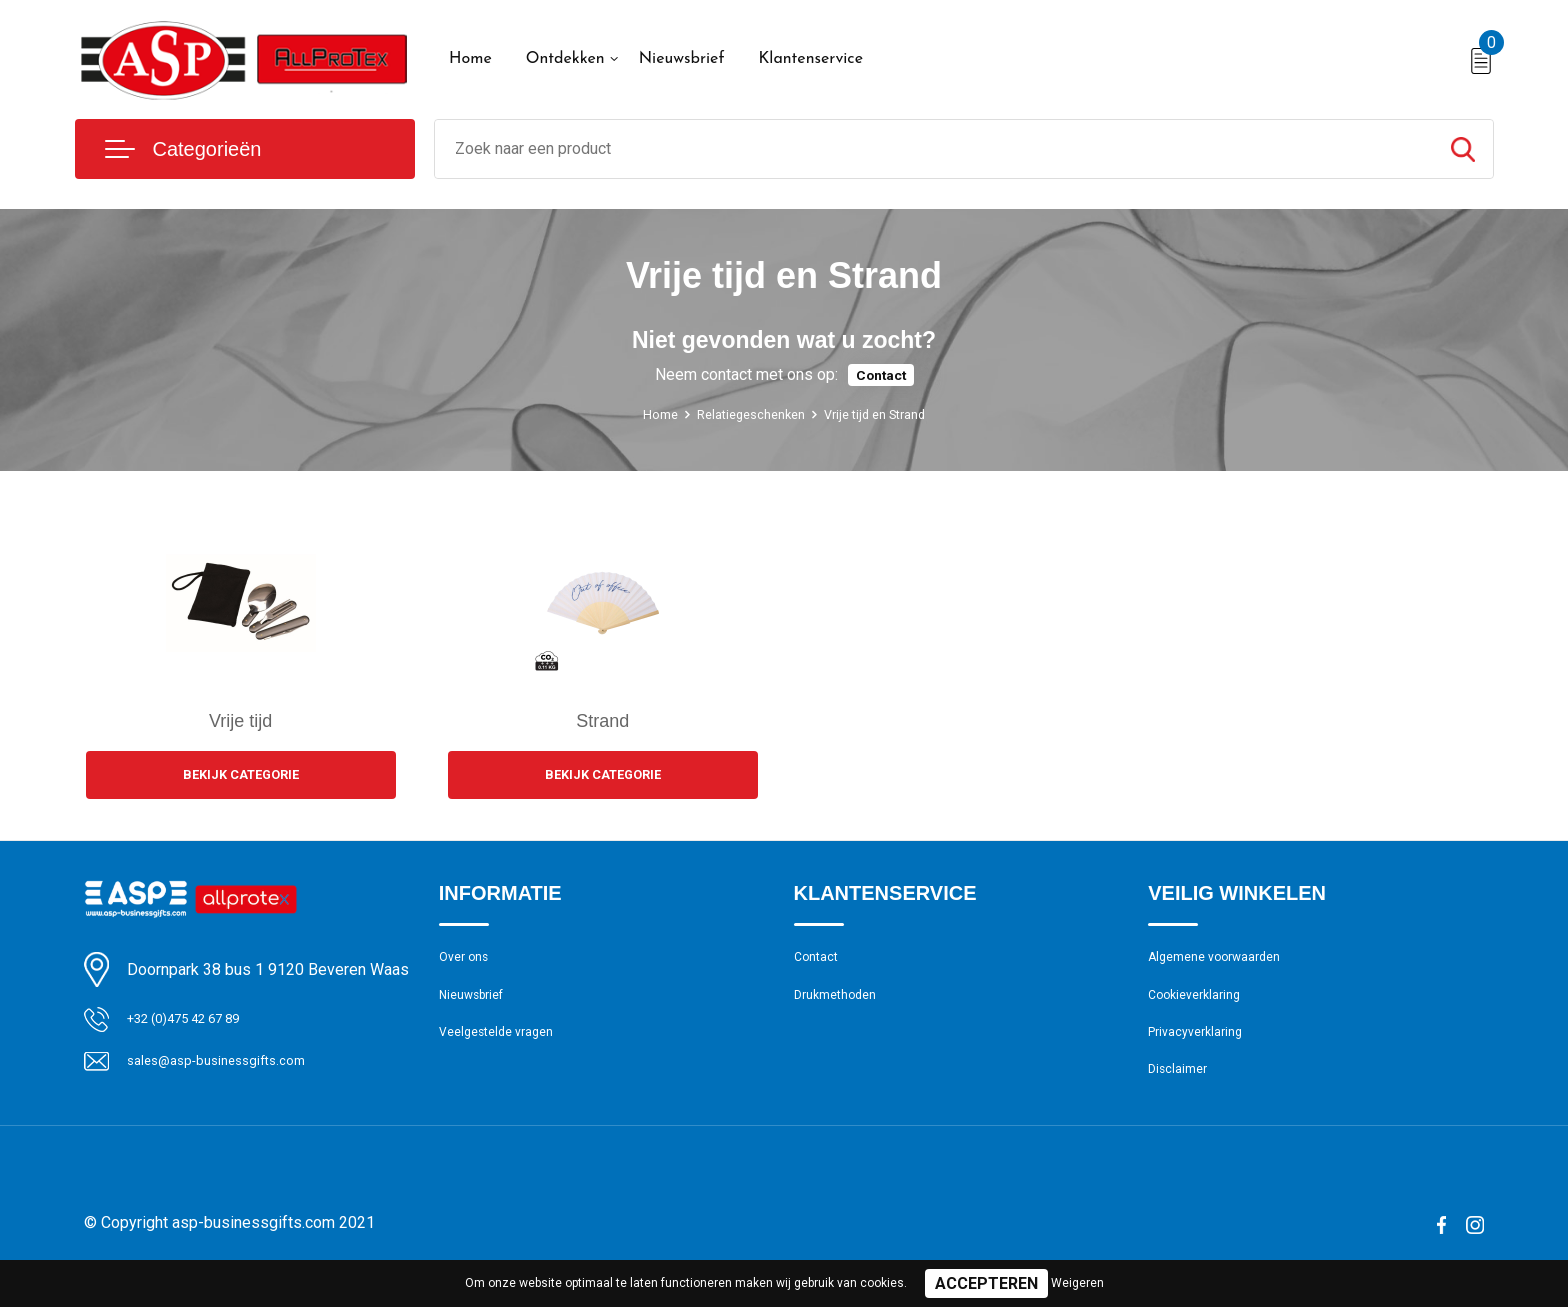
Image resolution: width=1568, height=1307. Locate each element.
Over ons (468, 964)
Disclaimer (1182, 1093)
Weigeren (1077, 1283)
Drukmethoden (842, 1007)
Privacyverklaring (1202, 1050)
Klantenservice (810, 59)
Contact (881, 374)
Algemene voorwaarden (1226, 964)
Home (470, 59)
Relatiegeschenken (744, 414)
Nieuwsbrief (682, 59)
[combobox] (934, 149)
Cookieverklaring (1202, 1007)
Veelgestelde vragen (505, 1050)
